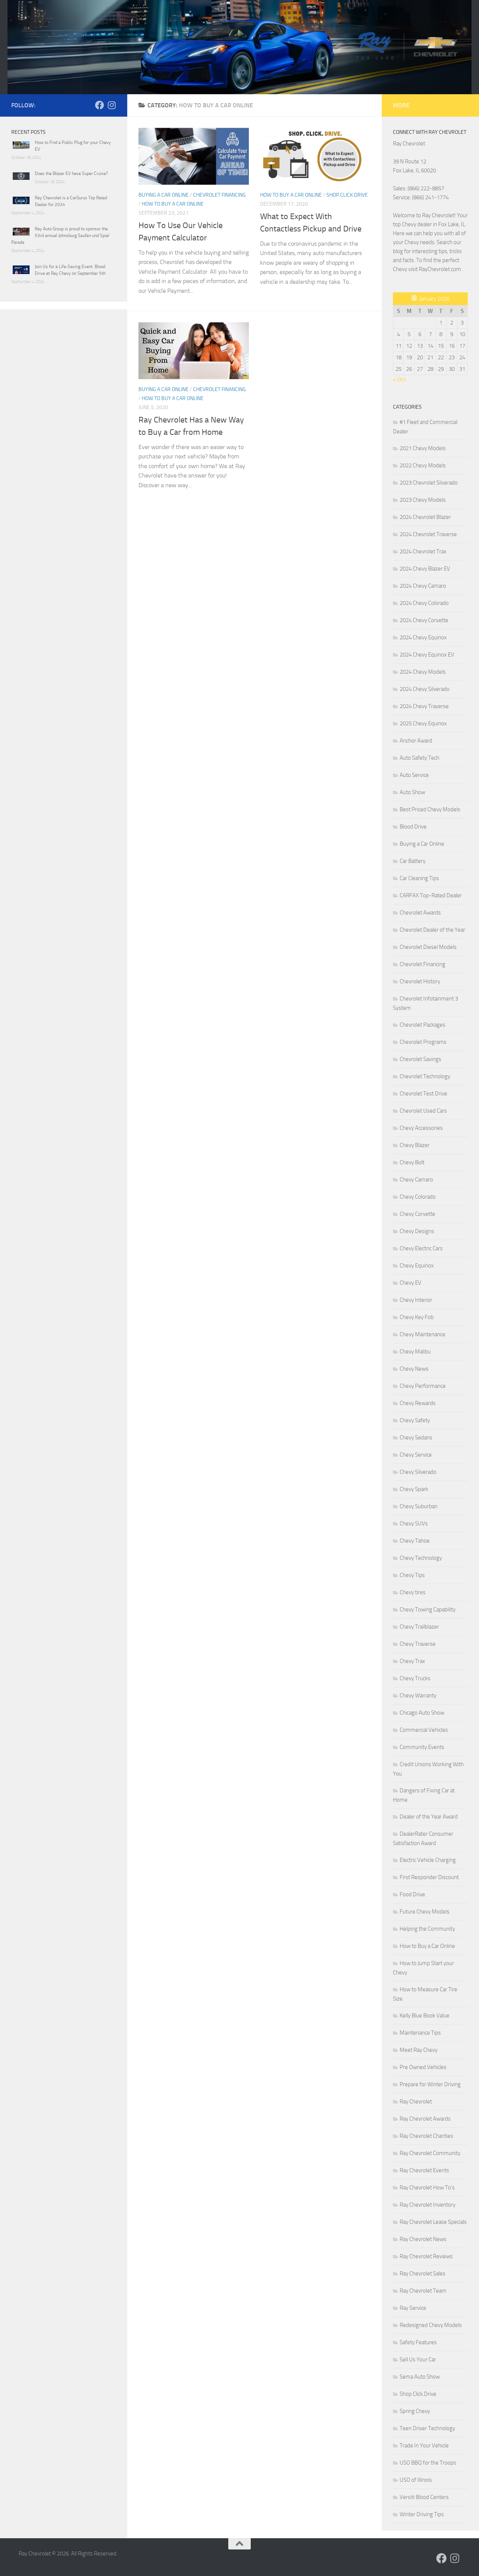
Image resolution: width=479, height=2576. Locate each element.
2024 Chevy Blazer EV (425, 568)
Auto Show (412, 792)
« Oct (399, 379)
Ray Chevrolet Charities (426, 2136)
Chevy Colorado (418, 1196)
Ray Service (413, 2308)
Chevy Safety (415, 1420)
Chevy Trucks (415, 1678)
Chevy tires (412, 1592)
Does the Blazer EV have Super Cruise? (71, 173)
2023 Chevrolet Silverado (429, 482)
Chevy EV (410, 1282)
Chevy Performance (423, 1386)
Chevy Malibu (415, 1351)
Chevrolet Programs (423, 1042)
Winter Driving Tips (422, 2514)
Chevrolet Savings (420, 1059)
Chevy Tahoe (415, 1540)
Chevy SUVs (414, 1523)
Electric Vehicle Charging (428, 1860)
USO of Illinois (416, 2480)
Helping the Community (427, 1928)
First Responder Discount (429, 1877)
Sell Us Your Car (418, 2359)
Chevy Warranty (418, 1695)
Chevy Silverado (418, 1472)
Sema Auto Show (420, 2376)
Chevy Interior (416, 1300)
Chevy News (414, 1368)
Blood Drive (413, 826)
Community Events (422, 1747)
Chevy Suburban (418, 1506)
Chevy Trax (412, 1661)
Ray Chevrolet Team (423, 2290)
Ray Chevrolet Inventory (427, 2204)
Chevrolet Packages (422, 1024)
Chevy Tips (412, 1575)
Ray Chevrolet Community (430, 2153)
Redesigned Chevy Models (431, 2325)
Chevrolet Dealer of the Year (432, 929)
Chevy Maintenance (422, 1334)
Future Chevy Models (424, 1911)
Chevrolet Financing (219, 195)
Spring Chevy (415, 2411)
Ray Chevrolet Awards (425, 2118)
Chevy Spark (414, 1489)
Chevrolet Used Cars (423, 1110)
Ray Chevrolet (416, 2101)
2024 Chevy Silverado (424, 689)
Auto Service (414, 775)
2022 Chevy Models (423, 465)
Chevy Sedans (416, 1437)
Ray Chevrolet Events (424, 2170)
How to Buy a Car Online (173, 204)
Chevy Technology (421, 1558)
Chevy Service (416, 1454)
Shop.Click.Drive (347, 195)
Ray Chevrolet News (423, 2239)
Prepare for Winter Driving (430, 2084)
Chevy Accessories (421, 1128)
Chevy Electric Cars (421, 1248)
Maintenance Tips (420, 2032)
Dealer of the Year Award (429, 1816)
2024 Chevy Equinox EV (427, 654)
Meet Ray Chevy (418, 2050)
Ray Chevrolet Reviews (426, 2256)
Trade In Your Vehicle (424, 2445)
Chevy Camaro (416, 1179)
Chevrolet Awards (420, 912)
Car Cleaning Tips (419, 878)
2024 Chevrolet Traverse (428, 534)
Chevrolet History (420, 981)
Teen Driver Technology (427, 2428)
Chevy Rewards (418, 1403)
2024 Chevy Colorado (424, 603)
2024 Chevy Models (423, 671)
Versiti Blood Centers (424, 2497)
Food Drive (412, 1894)
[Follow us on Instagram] (111, 105)
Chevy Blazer (415, 1145)
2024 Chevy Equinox (423, 637)
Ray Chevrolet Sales (422, 2273)
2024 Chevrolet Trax (423, 551)
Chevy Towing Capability (427, 1609)
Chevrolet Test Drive (423, 1093)
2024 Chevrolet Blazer (425, 517)
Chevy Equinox (417, 1265)
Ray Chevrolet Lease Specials (433, 2222)
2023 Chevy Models (423, 500)
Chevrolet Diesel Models (428, 947)
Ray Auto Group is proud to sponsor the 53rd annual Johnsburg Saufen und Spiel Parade (60, 235)
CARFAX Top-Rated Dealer (431, 895)
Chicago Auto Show (422, 1712)
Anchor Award (416, 740)
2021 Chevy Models (423, 448)
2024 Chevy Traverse (424, 706)
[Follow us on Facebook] (99, 105)
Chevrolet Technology (425, 1076)
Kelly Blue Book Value (424, 2015)
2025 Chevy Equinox (423, 723)
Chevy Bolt (412, 1162)
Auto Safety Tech (419, 757)
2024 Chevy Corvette (424, 620)
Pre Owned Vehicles (423, 2067)
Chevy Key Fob (417, 1317)
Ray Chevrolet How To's (427, 2187)
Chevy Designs (417, 1231)
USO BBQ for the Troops (428, 2462)
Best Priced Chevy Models (430, 809)
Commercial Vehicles (424, 1730)
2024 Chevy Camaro (423, 585)
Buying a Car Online (163, 195)
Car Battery (412, 861)
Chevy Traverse (418, 1644)
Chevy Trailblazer (419, 1626)
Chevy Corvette (417, 1214)
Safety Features (418, 2342)
